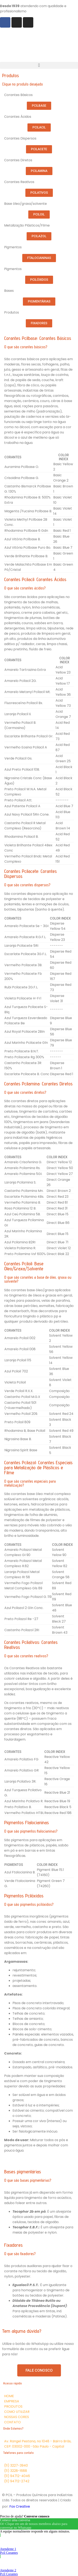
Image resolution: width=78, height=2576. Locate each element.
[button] (39, 106)
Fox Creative (21, 2506)
